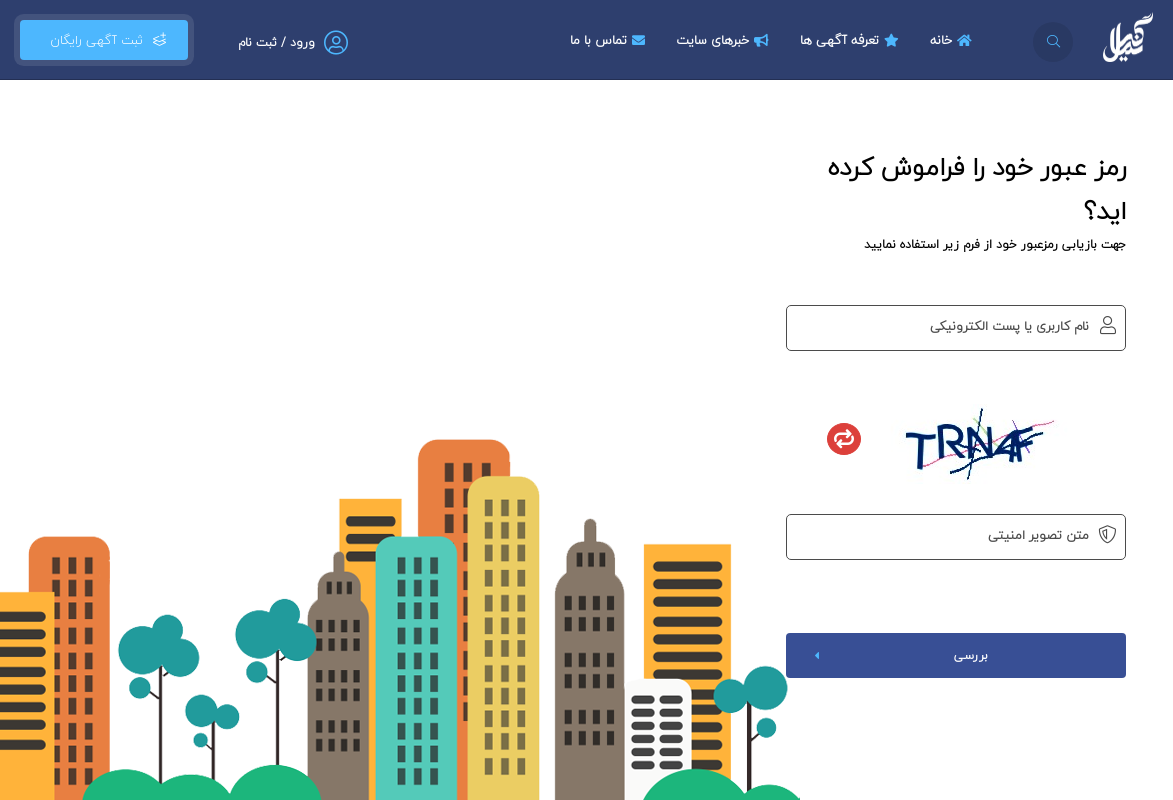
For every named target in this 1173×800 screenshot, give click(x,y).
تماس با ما (610, 40)
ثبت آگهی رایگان (104, 40)
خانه (953, 40)
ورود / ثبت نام (276, 42)
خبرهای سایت (725, 40)
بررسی (897, 655)
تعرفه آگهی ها (852, 40)
